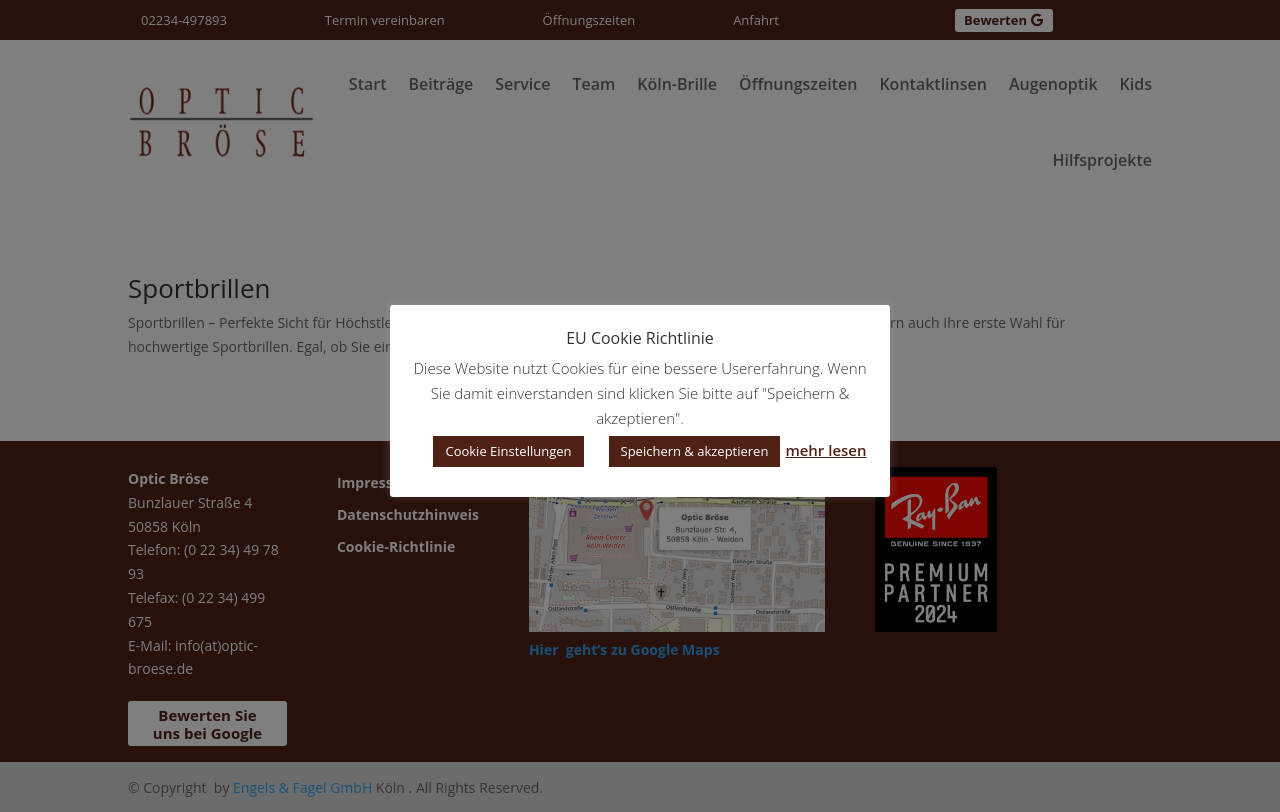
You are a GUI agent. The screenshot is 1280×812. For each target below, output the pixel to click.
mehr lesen (825, 450)
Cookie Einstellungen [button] (508, 451)
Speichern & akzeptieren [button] (695, 451)
